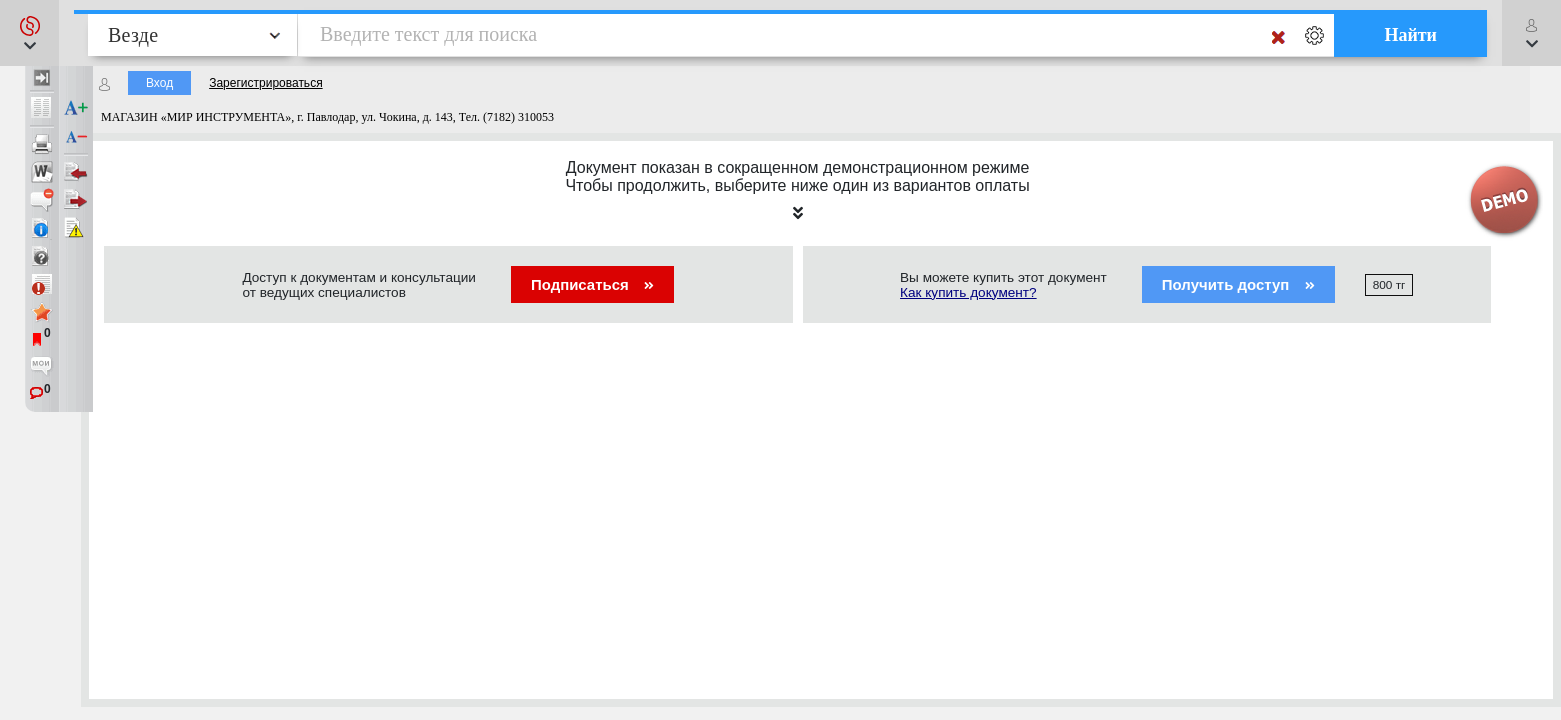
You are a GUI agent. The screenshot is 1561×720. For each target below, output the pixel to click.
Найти (1410, 35)
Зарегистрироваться (265, 83)
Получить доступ (1238, 284)
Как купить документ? (968, 292)
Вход (159, 83)
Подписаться (592, 284)
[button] (29, 33)
